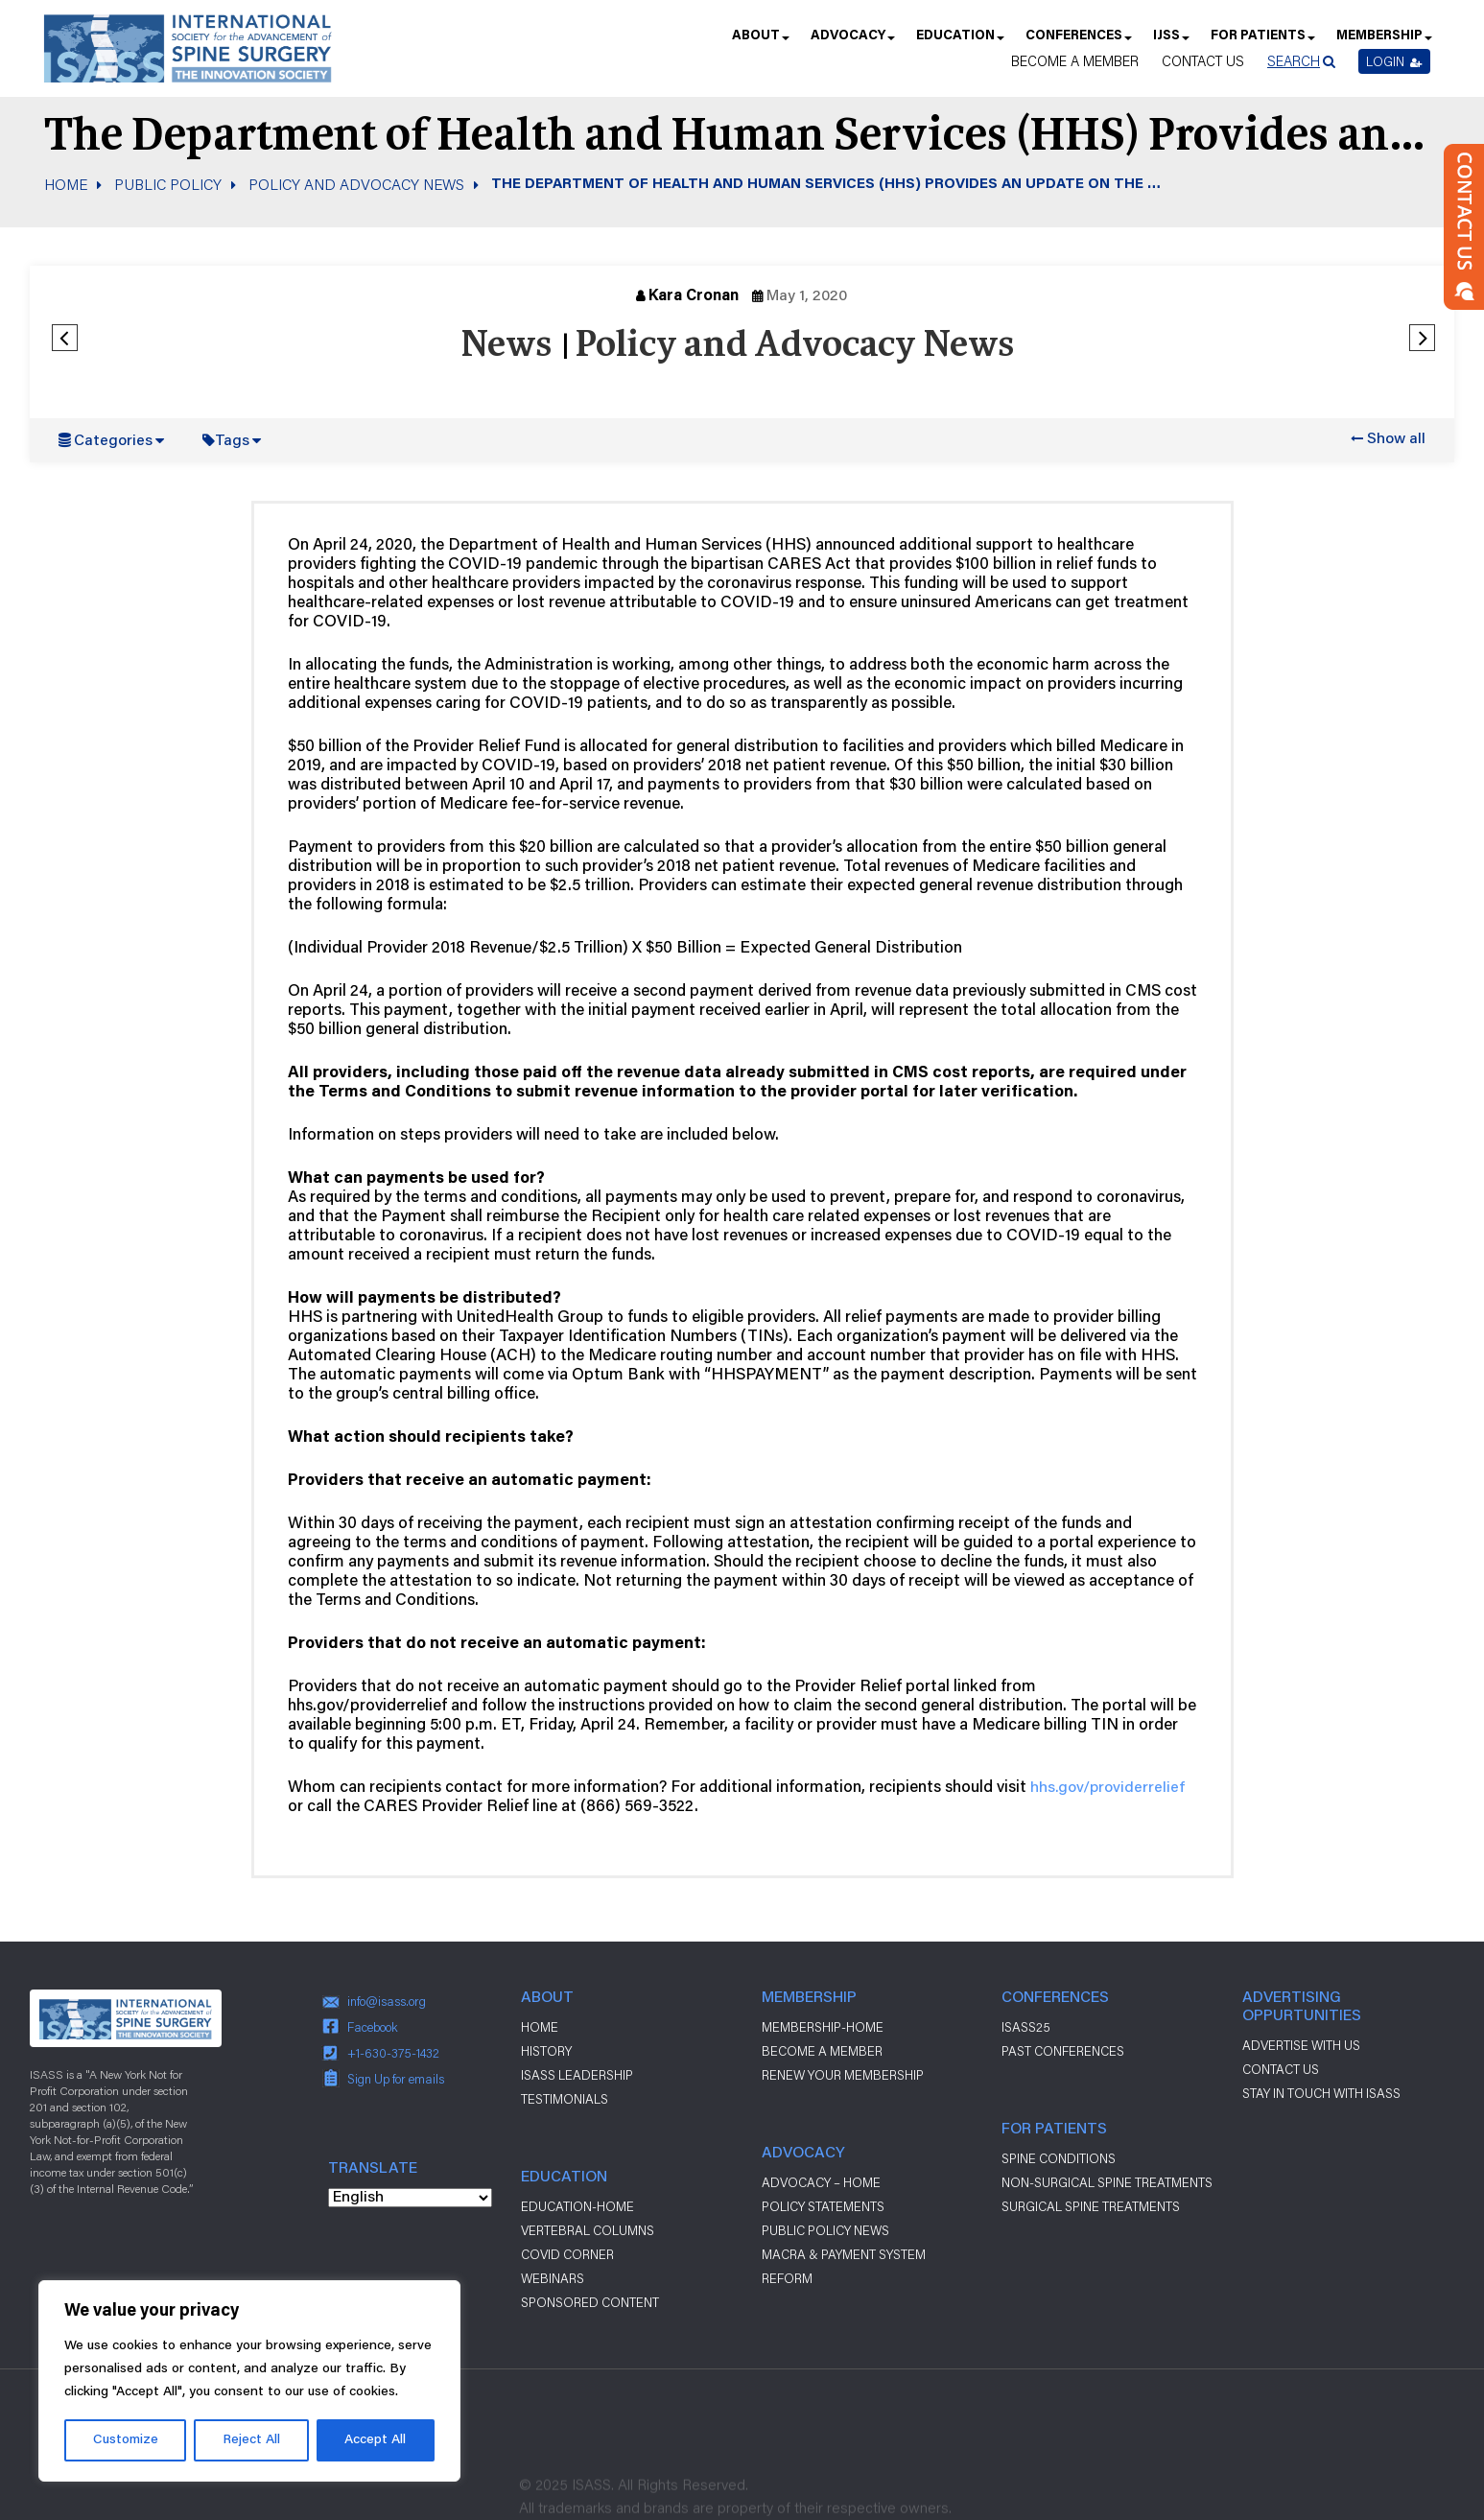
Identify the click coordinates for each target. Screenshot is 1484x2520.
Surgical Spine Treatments (1090, 2206)
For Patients (1262, 42)
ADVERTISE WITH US (1301, 2045)
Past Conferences (1062, 2051)
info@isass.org (386, 2001)
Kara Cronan (693, 296)
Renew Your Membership (843, 2075)
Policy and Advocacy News (356, 184)
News (506, 346)
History (546, 2051)
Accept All (375, 2440)
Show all (1396, 439)
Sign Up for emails (395, 2078)
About (760, 42)
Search (1293, 61)
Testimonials (564, 2099)
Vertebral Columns (587, 2230)
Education (959, 42)
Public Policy (168, 184)
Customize (125, 2440)
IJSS (1170, 42)
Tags (232, 441)
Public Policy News (825, 2230)
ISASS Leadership (577, 2075)
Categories (113, 441)
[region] (249, 2381)
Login (1394, 61)
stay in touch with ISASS (1321, 2093)
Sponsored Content (590, 2302)
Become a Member (1075, 61)
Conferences (1077, 42)
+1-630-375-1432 (393, 2052)
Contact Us (1203, 61)
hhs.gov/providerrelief (1107, 1788)
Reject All (251, 2440)
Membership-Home (822, 2027)
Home (65, 184)
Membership (1383, 42)
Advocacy (852, 42)
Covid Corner (567, 2254)
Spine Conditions (1058, 2158)
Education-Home (577, 2206)
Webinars (552, 2278)
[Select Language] (410, 2197)
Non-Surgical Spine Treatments (1107, 2182)
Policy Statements (823, 2206)
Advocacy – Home (821, 2182)
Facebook (372, 2027)
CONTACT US (1280, 2069)
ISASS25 (1025, 2027)
